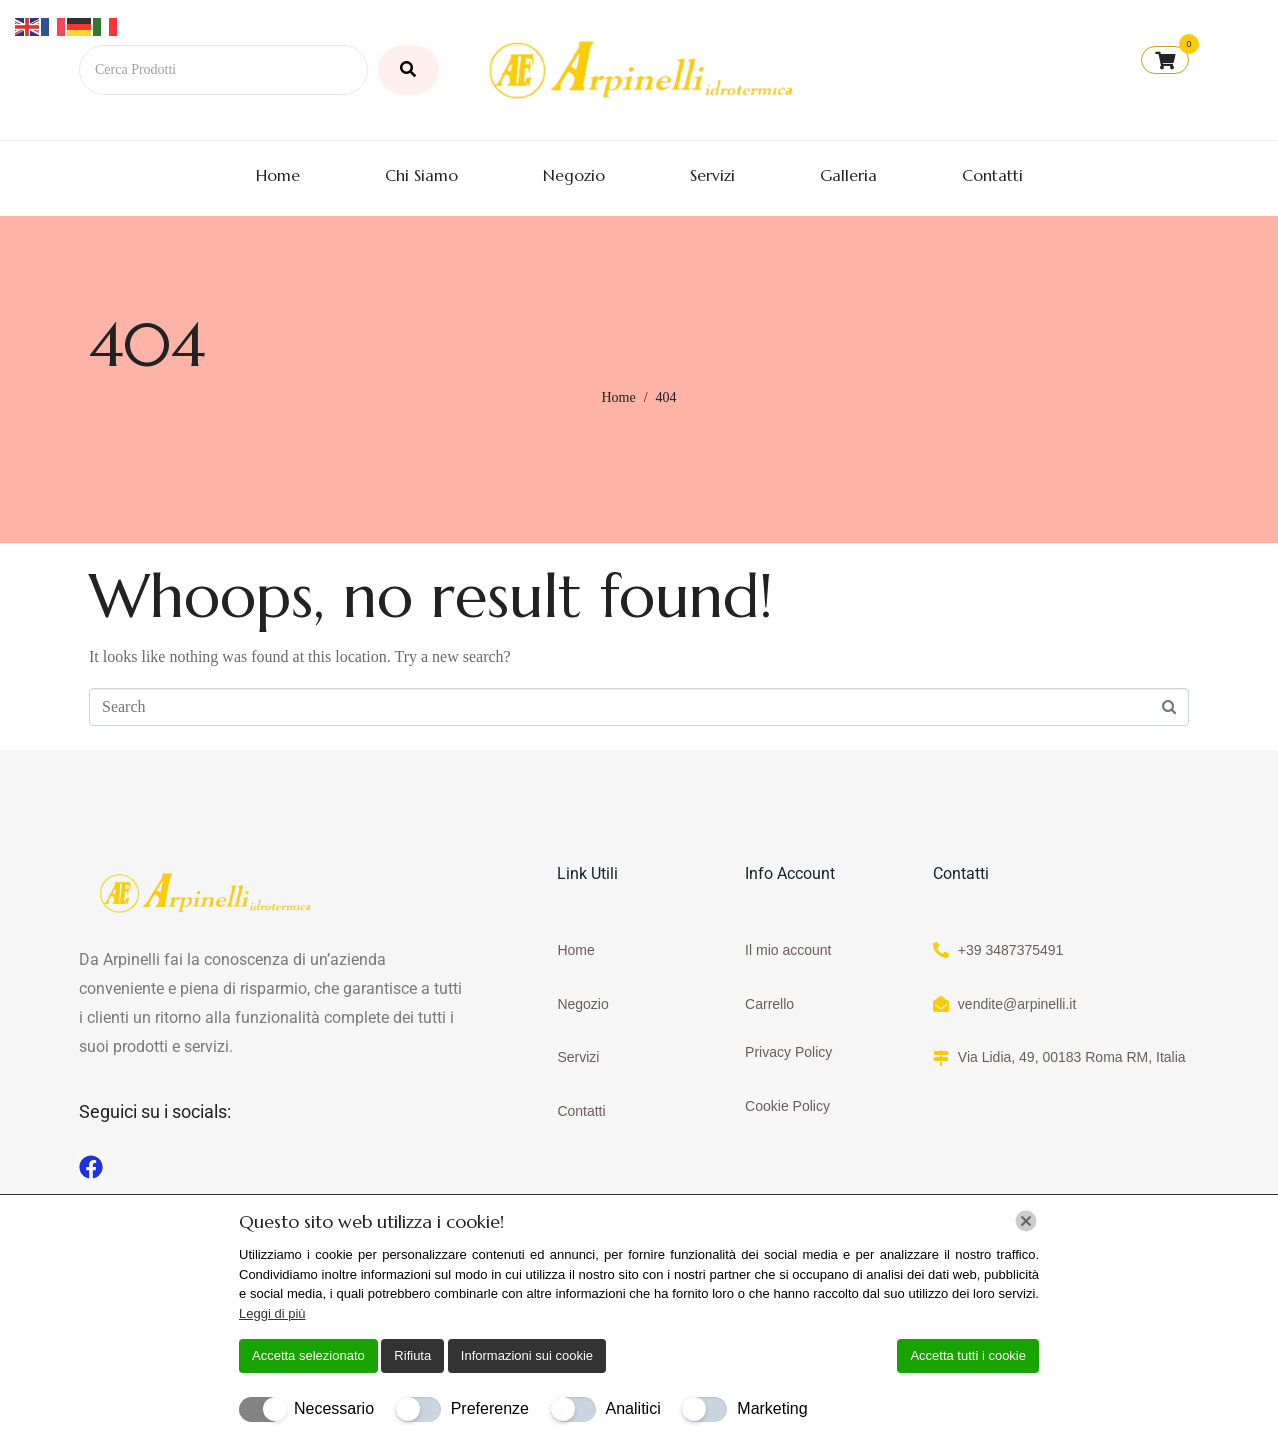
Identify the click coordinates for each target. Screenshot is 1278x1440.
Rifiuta (412, 1355)
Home (278, 175)
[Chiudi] (1026, 1221)
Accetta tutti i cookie (968, 1355)
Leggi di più (272, 1313)
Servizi (712, 175)
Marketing (772, 1408)
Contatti (992, 175)
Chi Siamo (421, 175)
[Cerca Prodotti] (223, 70)
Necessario (334, 1408)
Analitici (633, 1408)
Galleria (848, 175)
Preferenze (490, 1408)
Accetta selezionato (308, 1355)
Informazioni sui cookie (527, 1355)
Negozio (574, 175)
